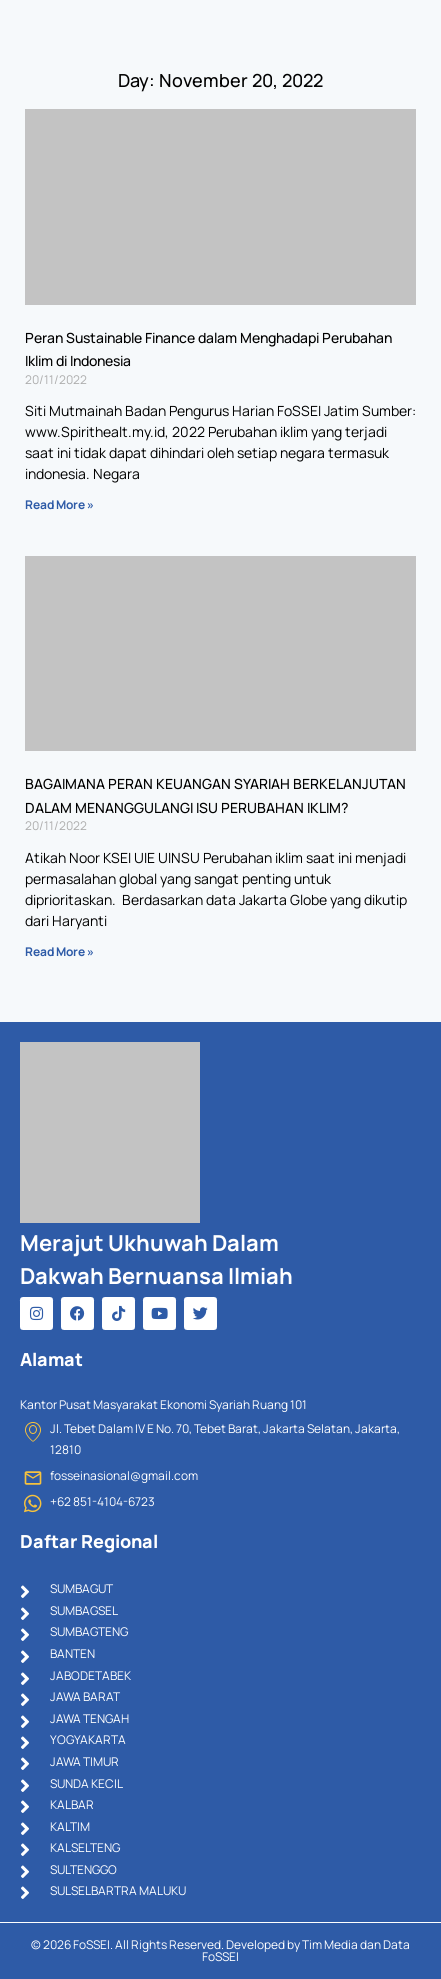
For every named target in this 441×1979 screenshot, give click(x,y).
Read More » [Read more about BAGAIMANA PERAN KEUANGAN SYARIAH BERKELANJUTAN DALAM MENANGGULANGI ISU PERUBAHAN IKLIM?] (59, 951)
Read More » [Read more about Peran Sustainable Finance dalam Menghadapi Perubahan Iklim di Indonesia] (59, 504)
